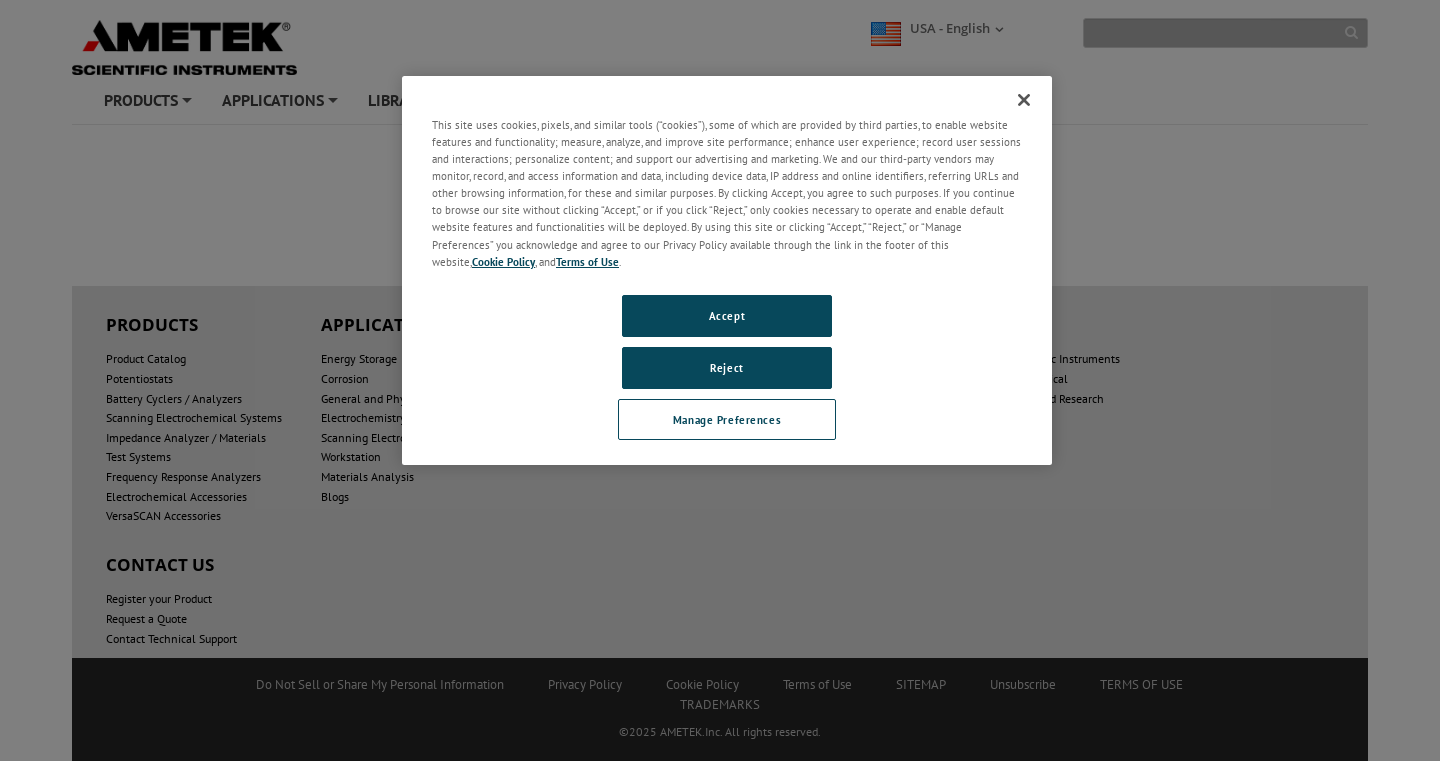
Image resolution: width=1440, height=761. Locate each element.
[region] (727, 270)
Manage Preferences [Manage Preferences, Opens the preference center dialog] (727, 419)
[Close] (1024, 100)
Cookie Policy (503, 261)
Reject (726, 367)
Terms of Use (587, 261)
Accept (727, 315)
